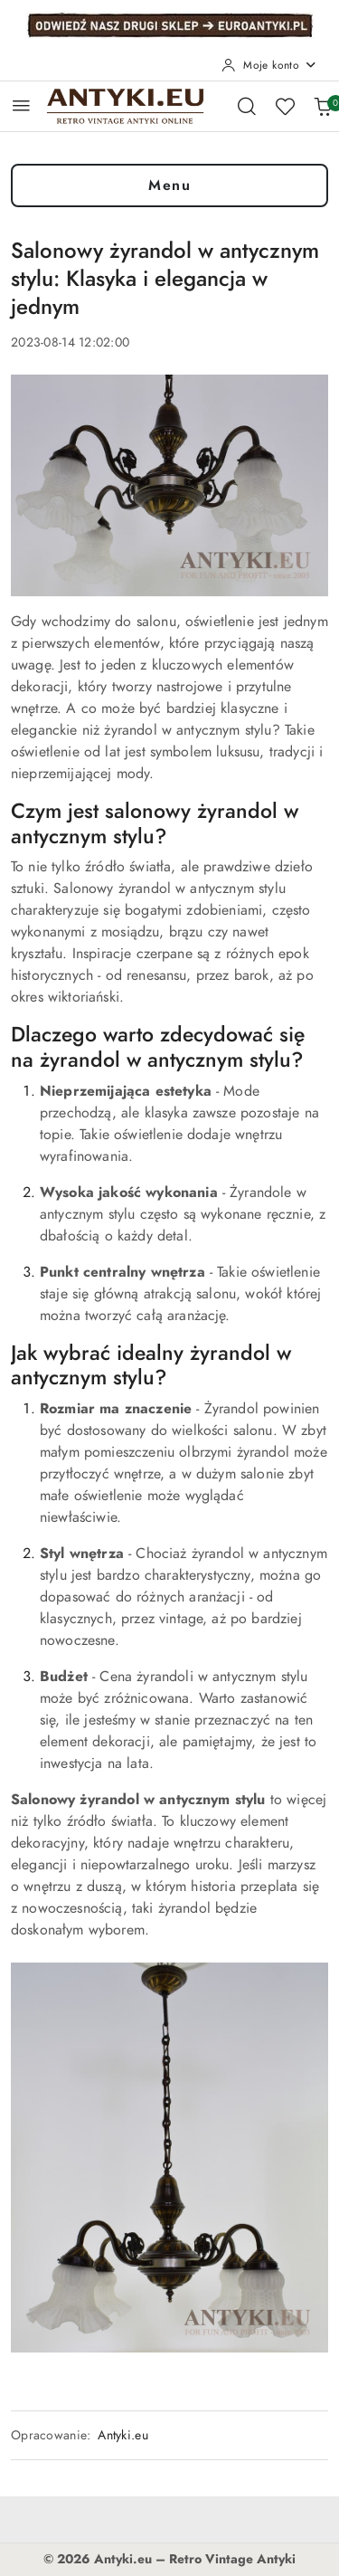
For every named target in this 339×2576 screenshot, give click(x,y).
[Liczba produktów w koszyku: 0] (323, 106)
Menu (169, 185)
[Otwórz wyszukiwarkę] (247, 106)
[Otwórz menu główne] (21, 105)
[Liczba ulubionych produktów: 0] (285, 106)
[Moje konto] (269, 65)
